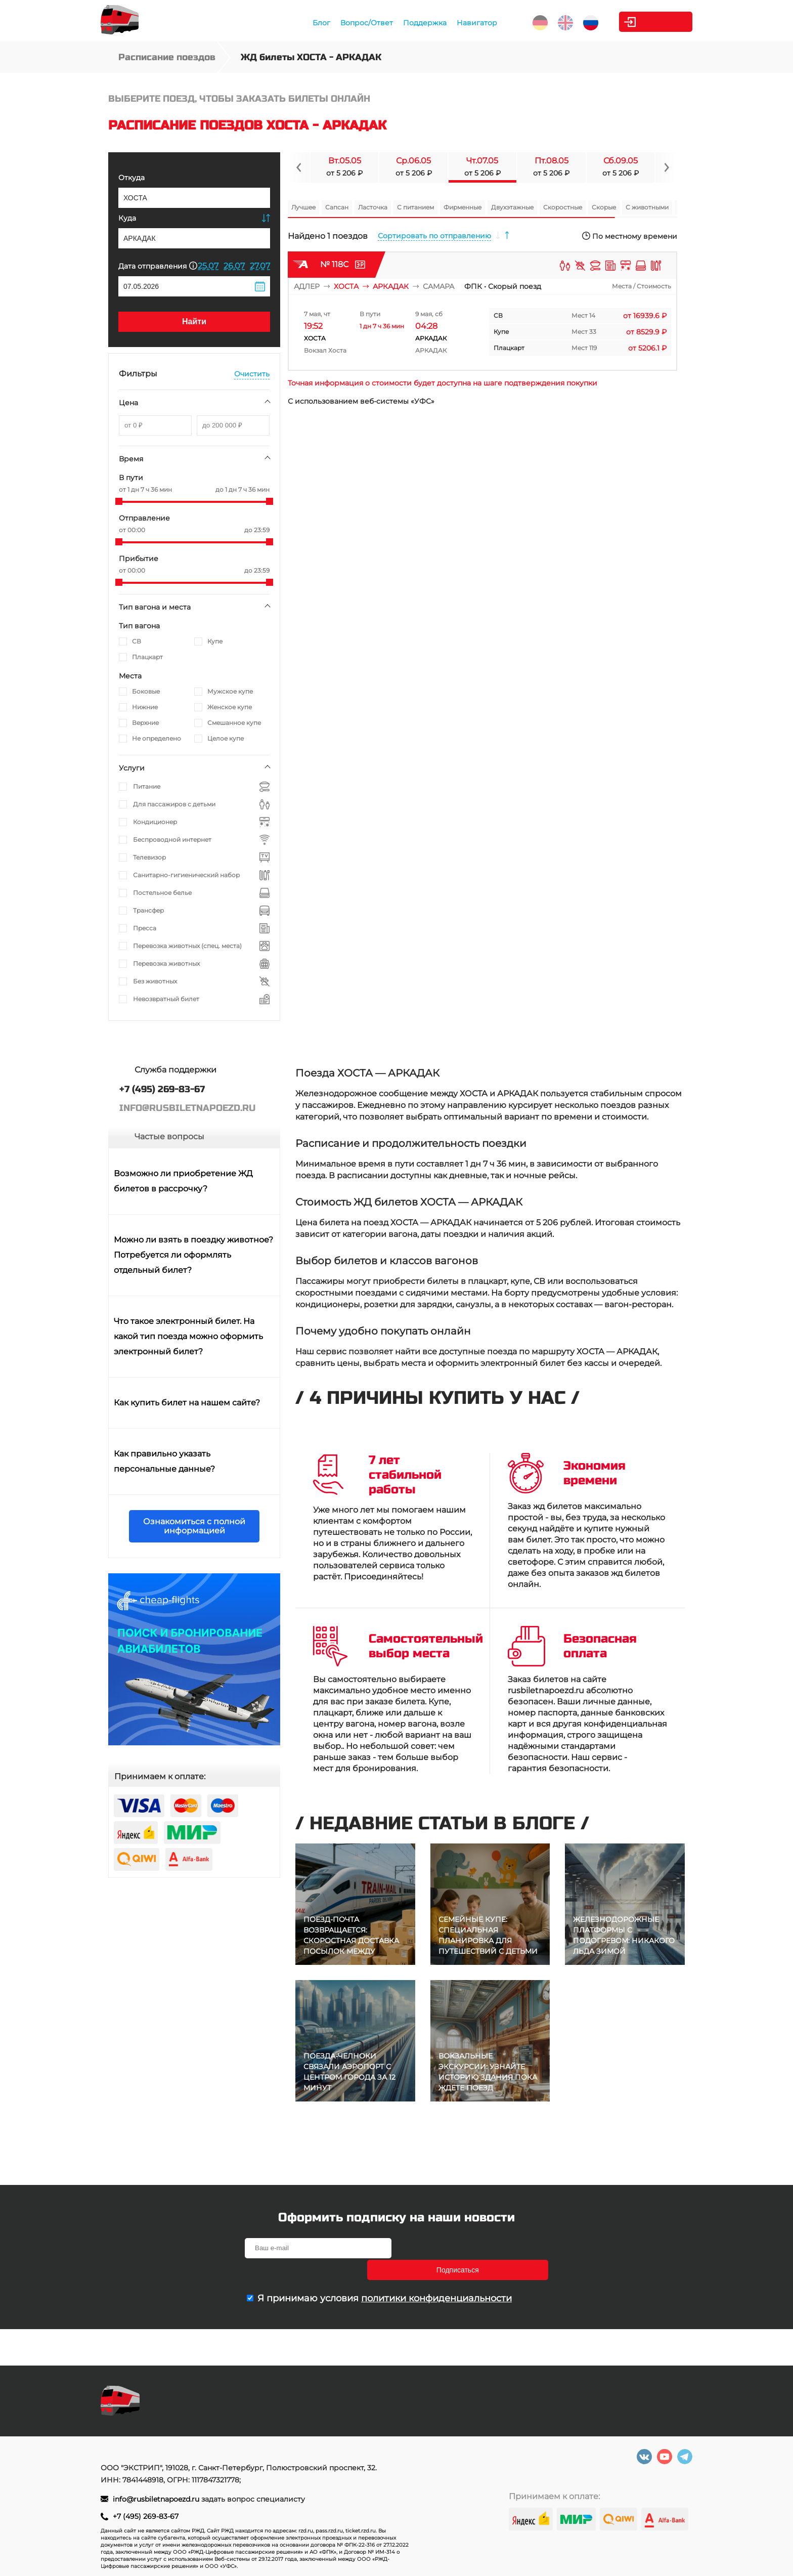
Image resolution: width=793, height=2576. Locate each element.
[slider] (118, 501)
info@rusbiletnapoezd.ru (157, 2499)
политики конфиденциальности (436, 2276)
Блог (296, 22)
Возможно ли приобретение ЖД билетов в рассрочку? (183, 1181)
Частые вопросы (169, 1136)
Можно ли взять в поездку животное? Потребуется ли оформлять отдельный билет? (193, 1255)
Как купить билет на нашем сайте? (187, 1402)
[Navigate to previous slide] (299, 167)
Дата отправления (157, 266)
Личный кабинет (652, 21)
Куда (127, 218)
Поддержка (400, 22)
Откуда (131, 177)
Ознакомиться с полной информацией (194, 1526)
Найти (194, 321)
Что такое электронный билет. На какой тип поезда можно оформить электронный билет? (188, 1336)
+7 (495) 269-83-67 (146, 2516)
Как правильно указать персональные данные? (164, 1461)
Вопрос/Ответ (342, 22)
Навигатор (452, 22)
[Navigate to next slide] (666, 167)
